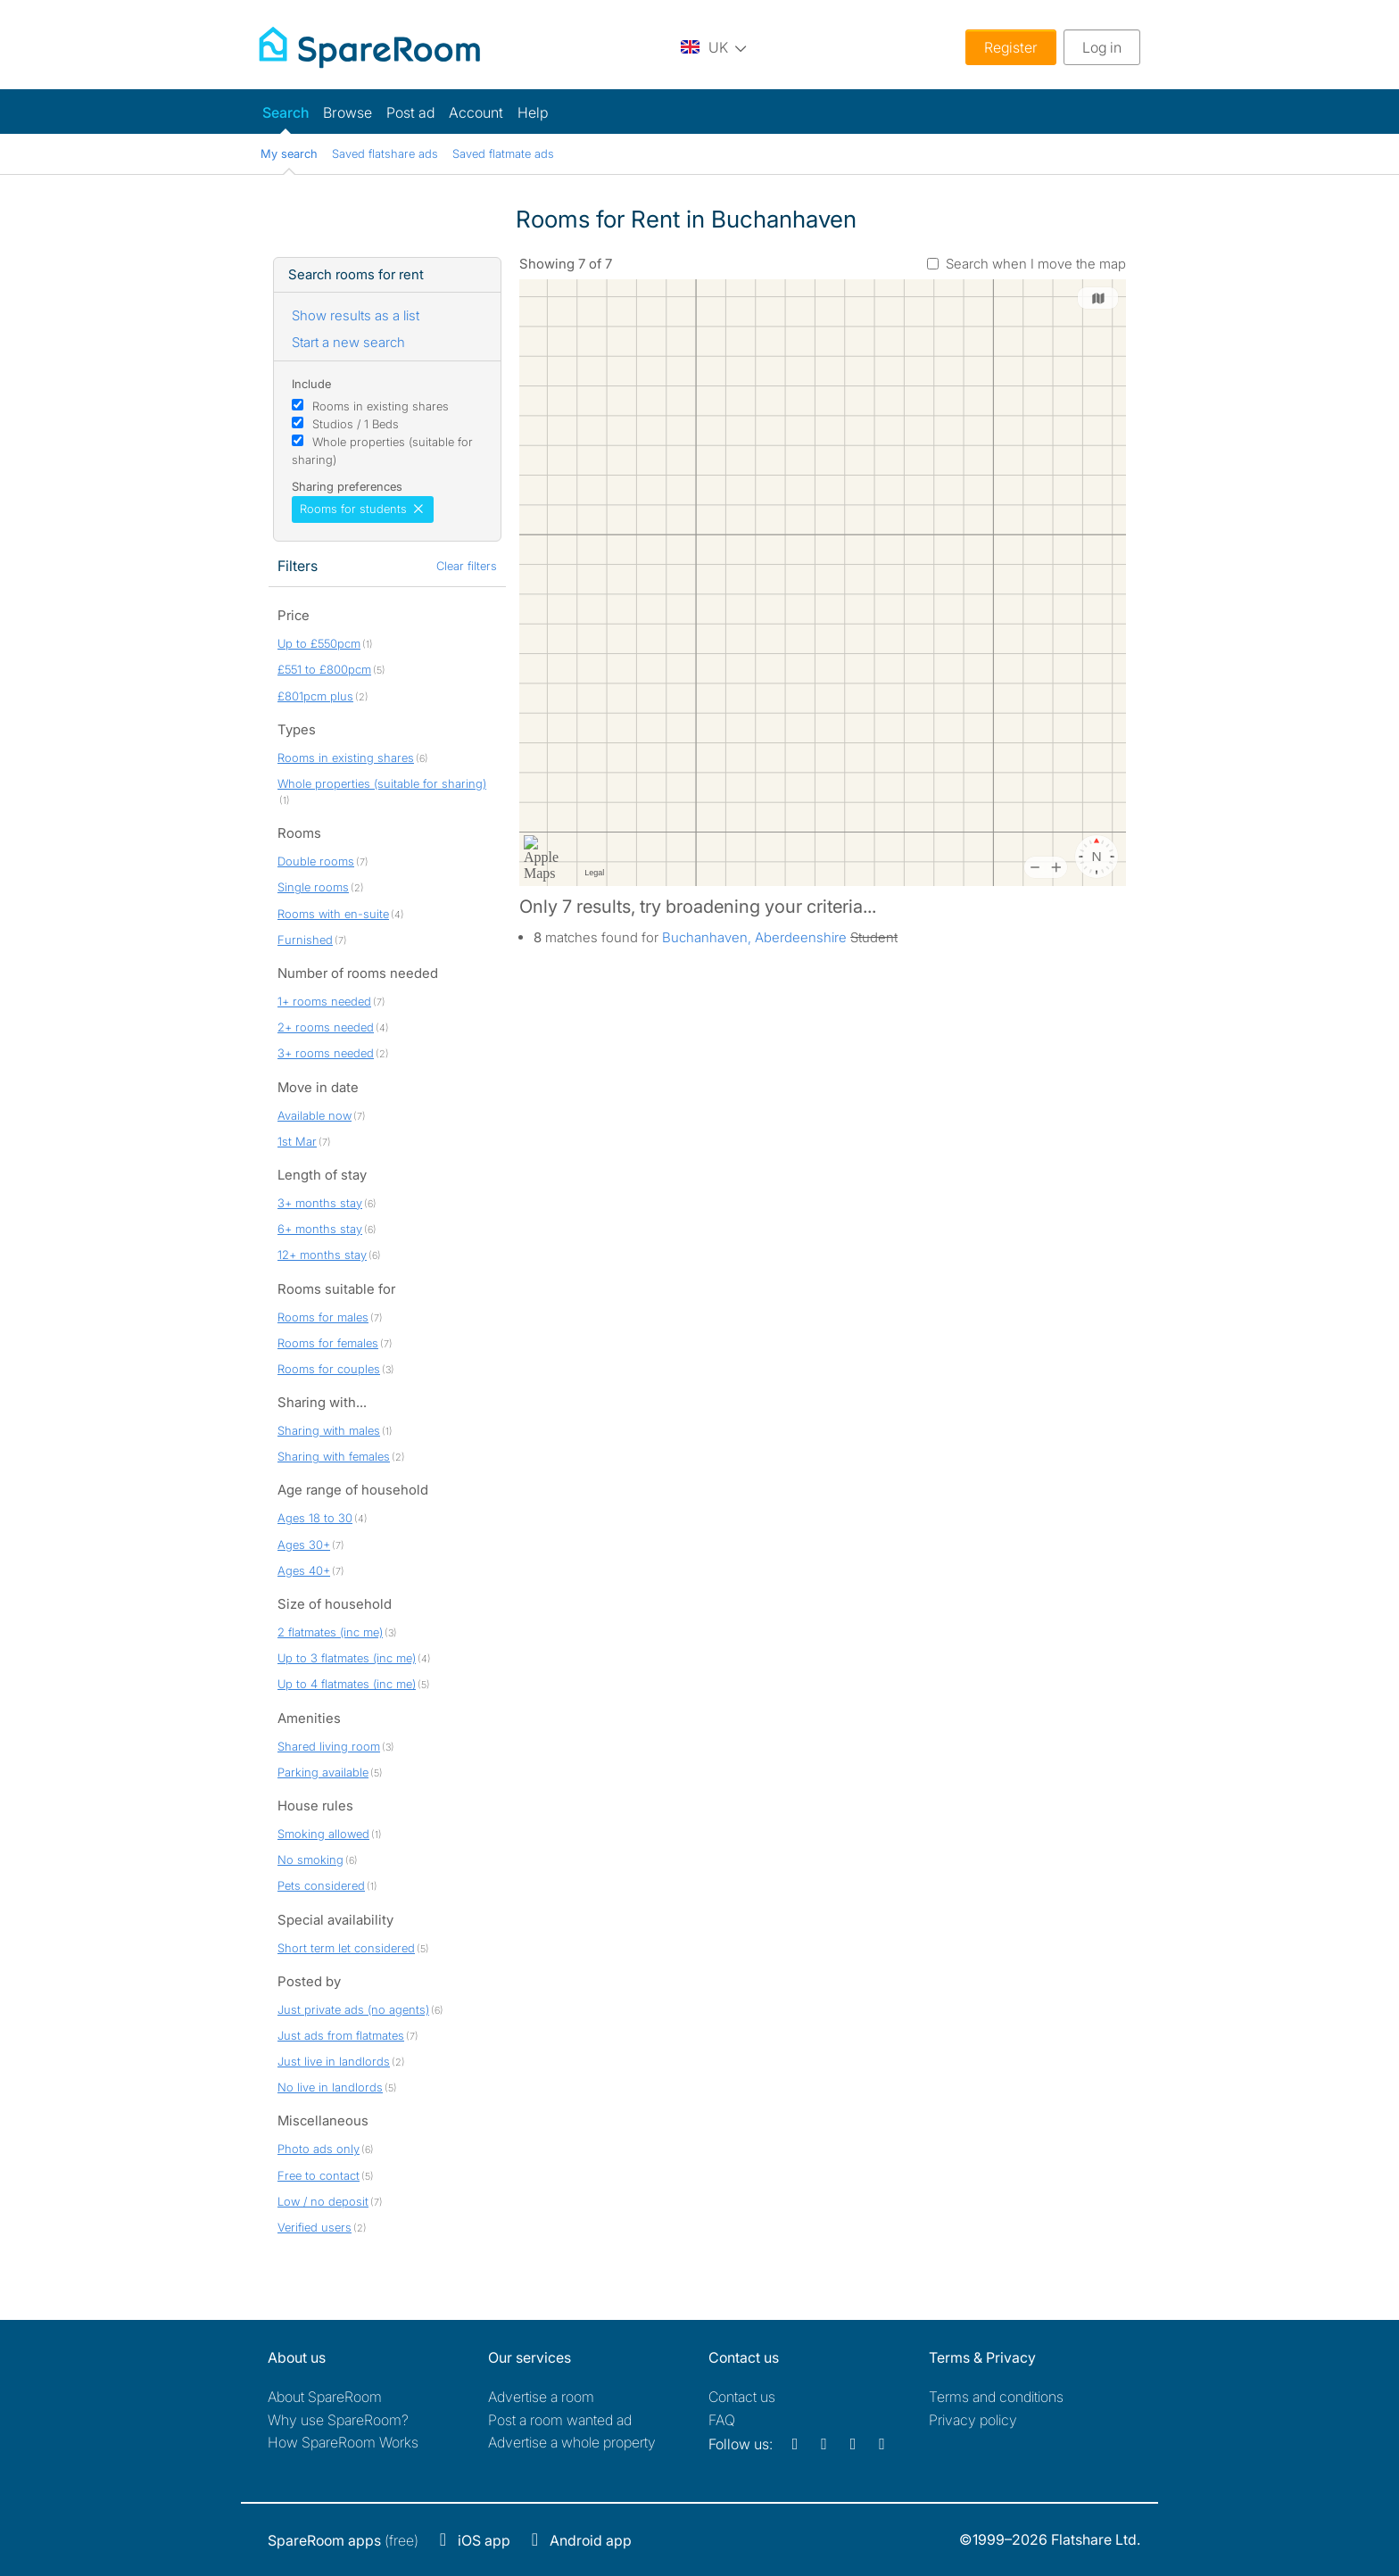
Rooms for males (322, 1317)
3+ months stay (319, 1203)
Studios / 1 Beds (355, 424)
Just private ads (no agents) (353, 2009)
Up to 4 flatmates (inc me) (346, 1684)
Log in (1102, 47)
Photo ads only (318, 2148)
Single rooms (313, 887)
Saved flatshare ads (385, 153)
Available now (314, 1115)
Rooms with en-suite (333, 914)
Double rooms (315, 861)
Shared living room (328, 1746)
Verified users (314, 2227)
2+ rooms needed (325, 1027)
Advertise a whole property (572, 2442)
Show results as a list (355, 315)
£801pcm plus (315, 696)
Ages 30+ (303, 1544)
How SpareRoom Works (343, 2442)
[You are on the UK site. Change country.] (713, 46)
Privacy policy (973, 2420)
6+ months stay (319, 1229)
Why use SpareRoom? (338, 2420)
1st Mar (297, 1141)
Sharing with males (328, 1430)
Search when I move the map (1036, 263)
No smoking (310, 1859)
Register (1011, 47)
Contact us (741, 2397)
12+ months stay (322, 1254)
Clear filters (466, 566)
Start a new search (348, 342)
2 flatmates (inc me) (330, 1632)
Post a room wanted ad (560, 2420)
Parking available (322, 1772)
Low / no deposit (322, 2201)
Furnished (305, 939)
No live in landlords (330, 2087)
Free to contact (318, 2175)
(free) (343, 2540)
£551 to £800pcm (324, 669)
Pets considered (321, 1885)
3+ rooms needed (325, 1053)
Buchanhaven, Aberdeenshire (754, 937)
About (325, 2397)
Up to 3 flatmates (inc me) (346, 1658)
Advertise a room (541, 2397)
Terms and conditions (996, 2397)
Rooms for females (327, 1343)
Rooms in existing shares (380, 406)
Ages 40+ (303, 1570)
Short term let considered (346, 1948)
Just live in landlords (333, 2061)
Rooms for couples (328, 1369)
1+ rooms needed (324, 1001)
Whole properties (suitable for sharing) (381, 783)
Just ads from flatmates (340, 2035)
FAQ (721, 2420)
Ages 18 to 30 (314, 1518)
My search (289, 153)
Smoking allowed (323, 1833)
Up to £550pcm (318, 643)
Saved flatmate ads (503, 153)
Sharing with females (333, 1456)
